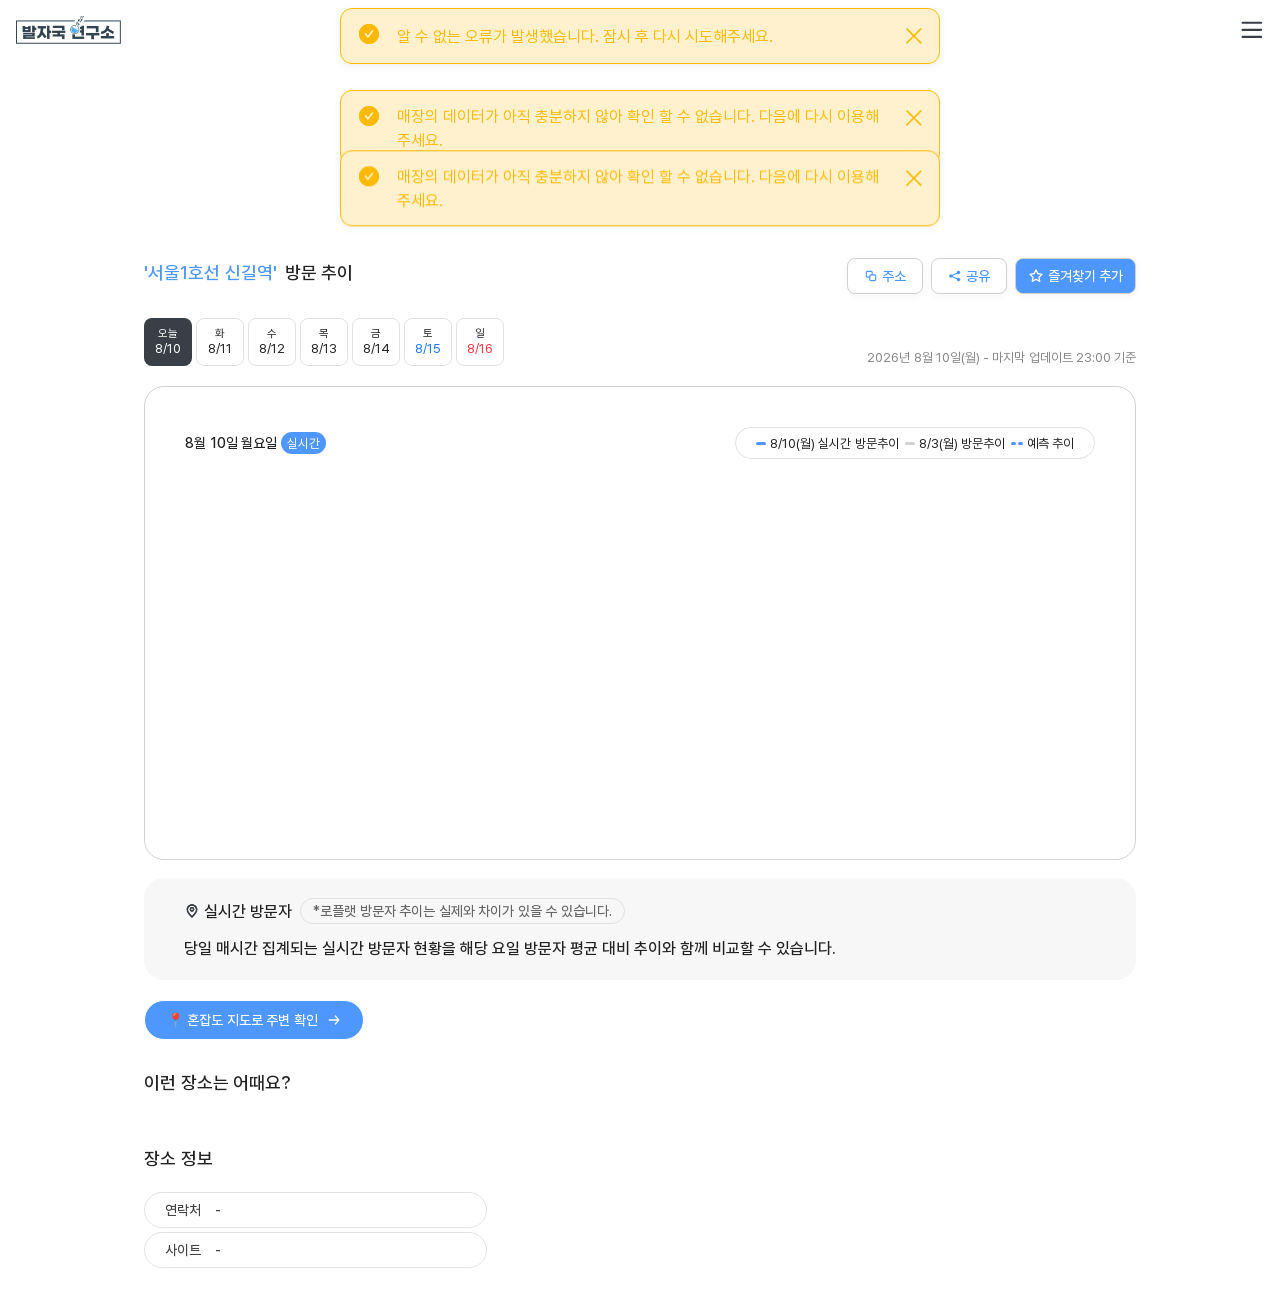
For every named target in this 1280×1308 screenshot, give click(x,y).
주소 (885, 275)
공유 (969, 275)
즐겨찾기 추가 (1076, 275)
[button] (1252, 30)
